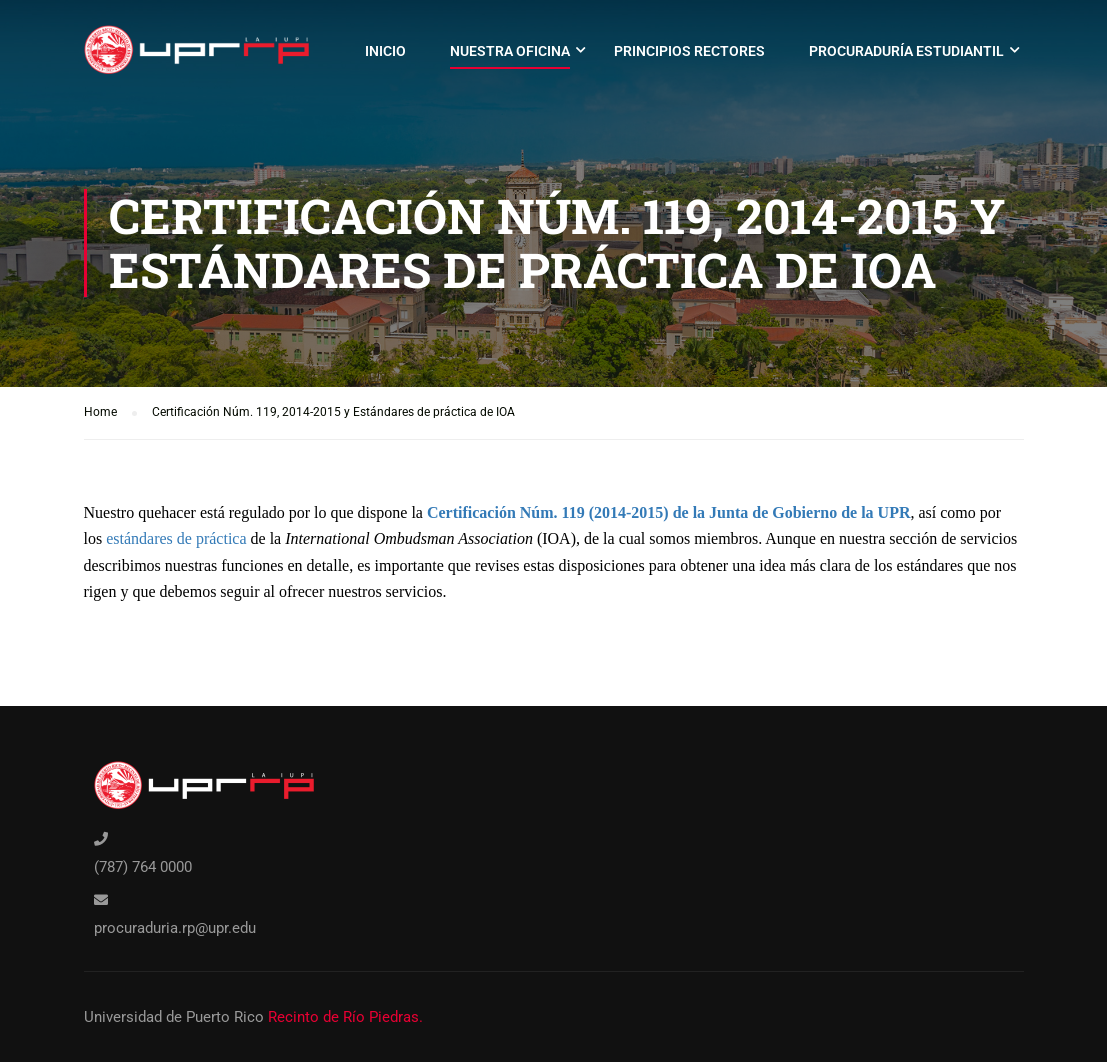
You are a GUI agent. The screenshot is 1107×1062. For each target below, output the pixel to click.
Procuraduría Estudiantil (906, 51)
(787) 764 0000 (143, 867)
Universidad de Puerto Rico (174, 1017)
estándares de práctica (176, 538)
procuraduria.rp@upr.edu (175, 928)
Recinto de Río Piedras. (345, 1017)
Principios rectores (689, 51)
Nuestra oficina (510, 51)
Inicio (385, 51)
